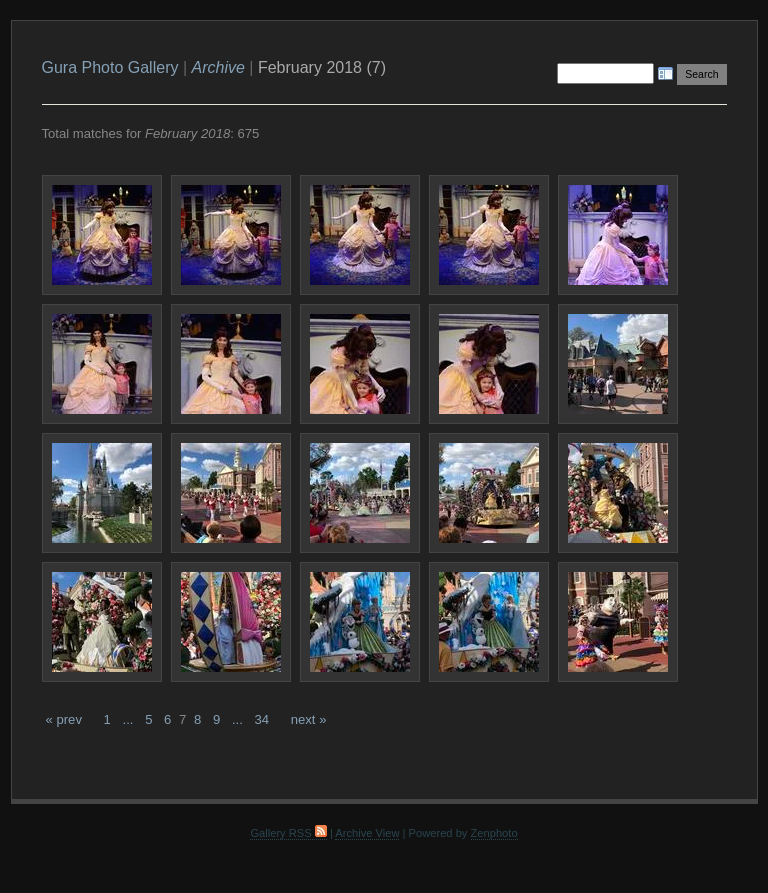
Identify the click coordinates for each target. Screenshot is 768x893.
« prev (64, 719)
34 (261, 719)
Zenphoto (494, 833)
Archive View (367, 833)
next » (309, 719)
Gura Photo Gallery (110, 67)
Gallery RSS (288, 833)
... (128, 719)
